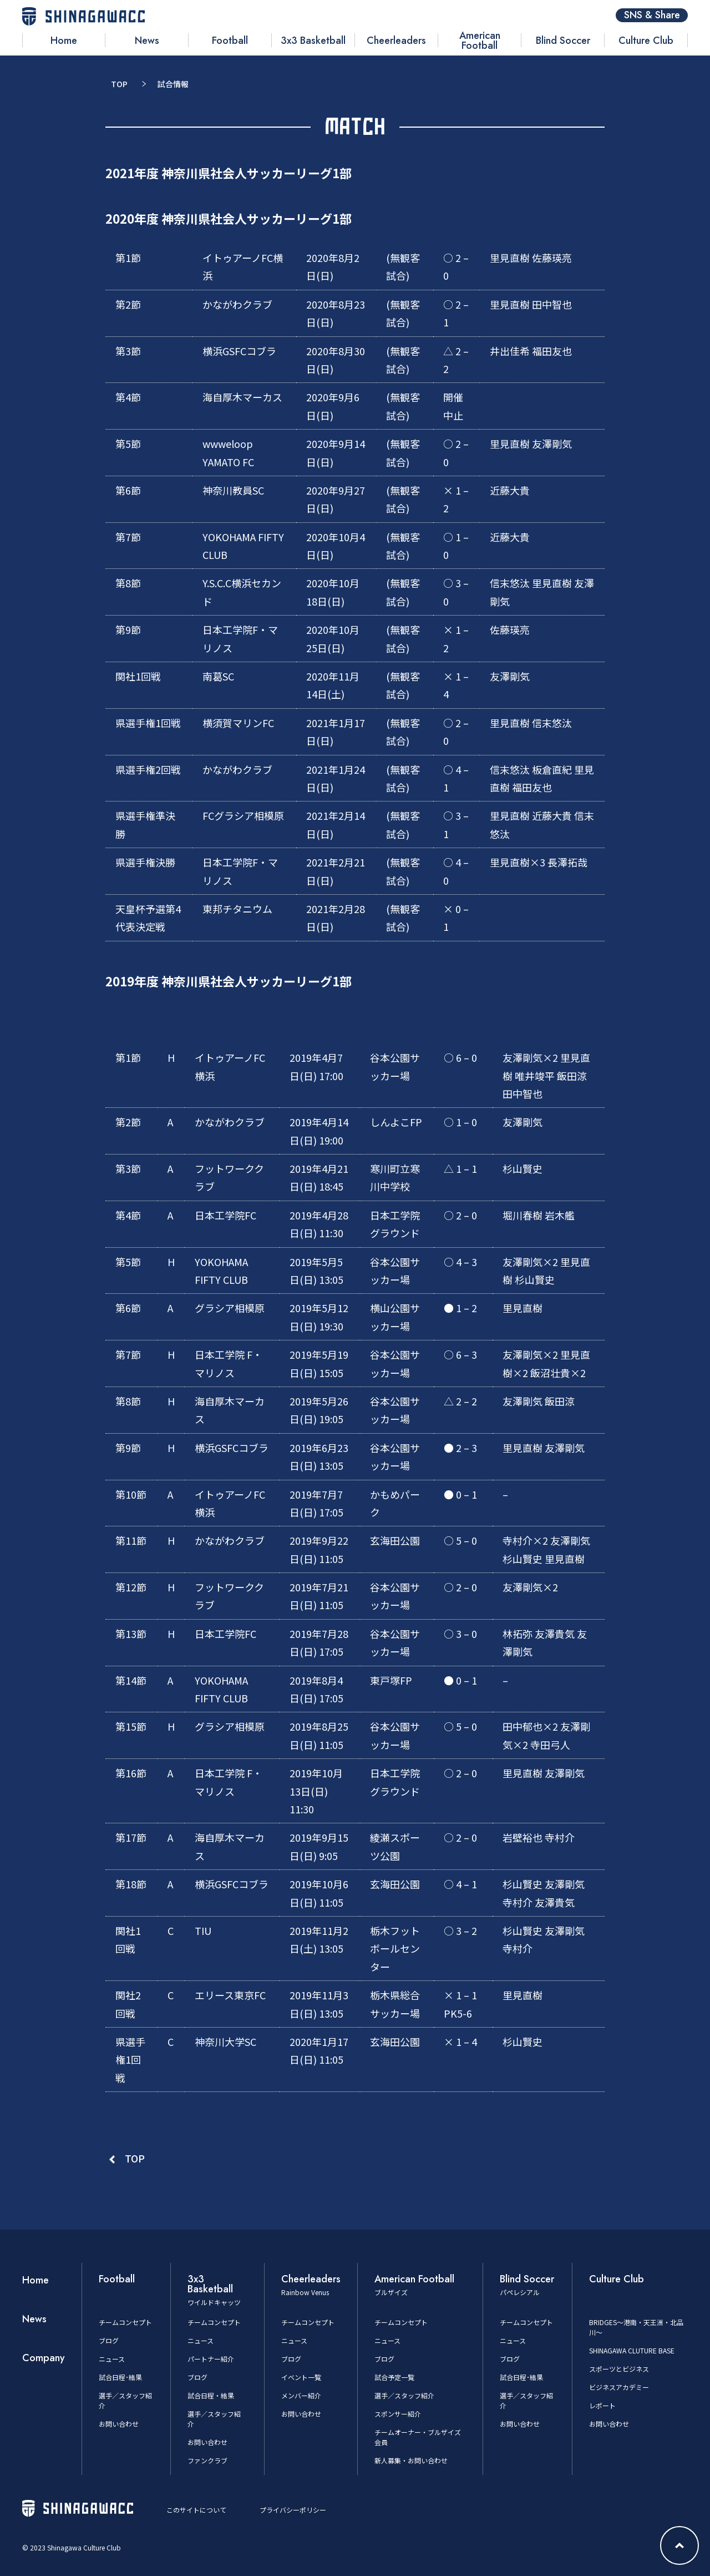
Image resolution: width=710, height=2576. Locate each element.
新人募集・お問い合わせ (411, 2460)
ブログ (109, 2340)
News (34, 2319)
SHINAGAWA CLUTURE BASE (631, 2350)
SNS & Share (652, 15)
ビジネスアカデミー (619, 2387)
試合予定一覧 (394, 2377)
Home (35, 2280)
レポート (602, 2405)
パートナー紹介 (210, 2358)
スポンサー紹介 (397, 2413)
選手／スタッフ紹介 (404, 2395)
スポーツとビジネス (619, 2368)
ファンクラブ (207, 2460)
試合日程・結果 (210, 2395)
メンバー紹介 (301, 2395)
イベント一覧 (301, 2377)
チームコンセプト (125, 2322)
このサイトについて (196, 2509)
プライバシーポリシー (293, 2509)
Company (43, 2358)
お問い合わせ (119, 2423)
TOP (119, 83)
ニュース (112, 2358)
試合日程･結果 (120, 2377)
